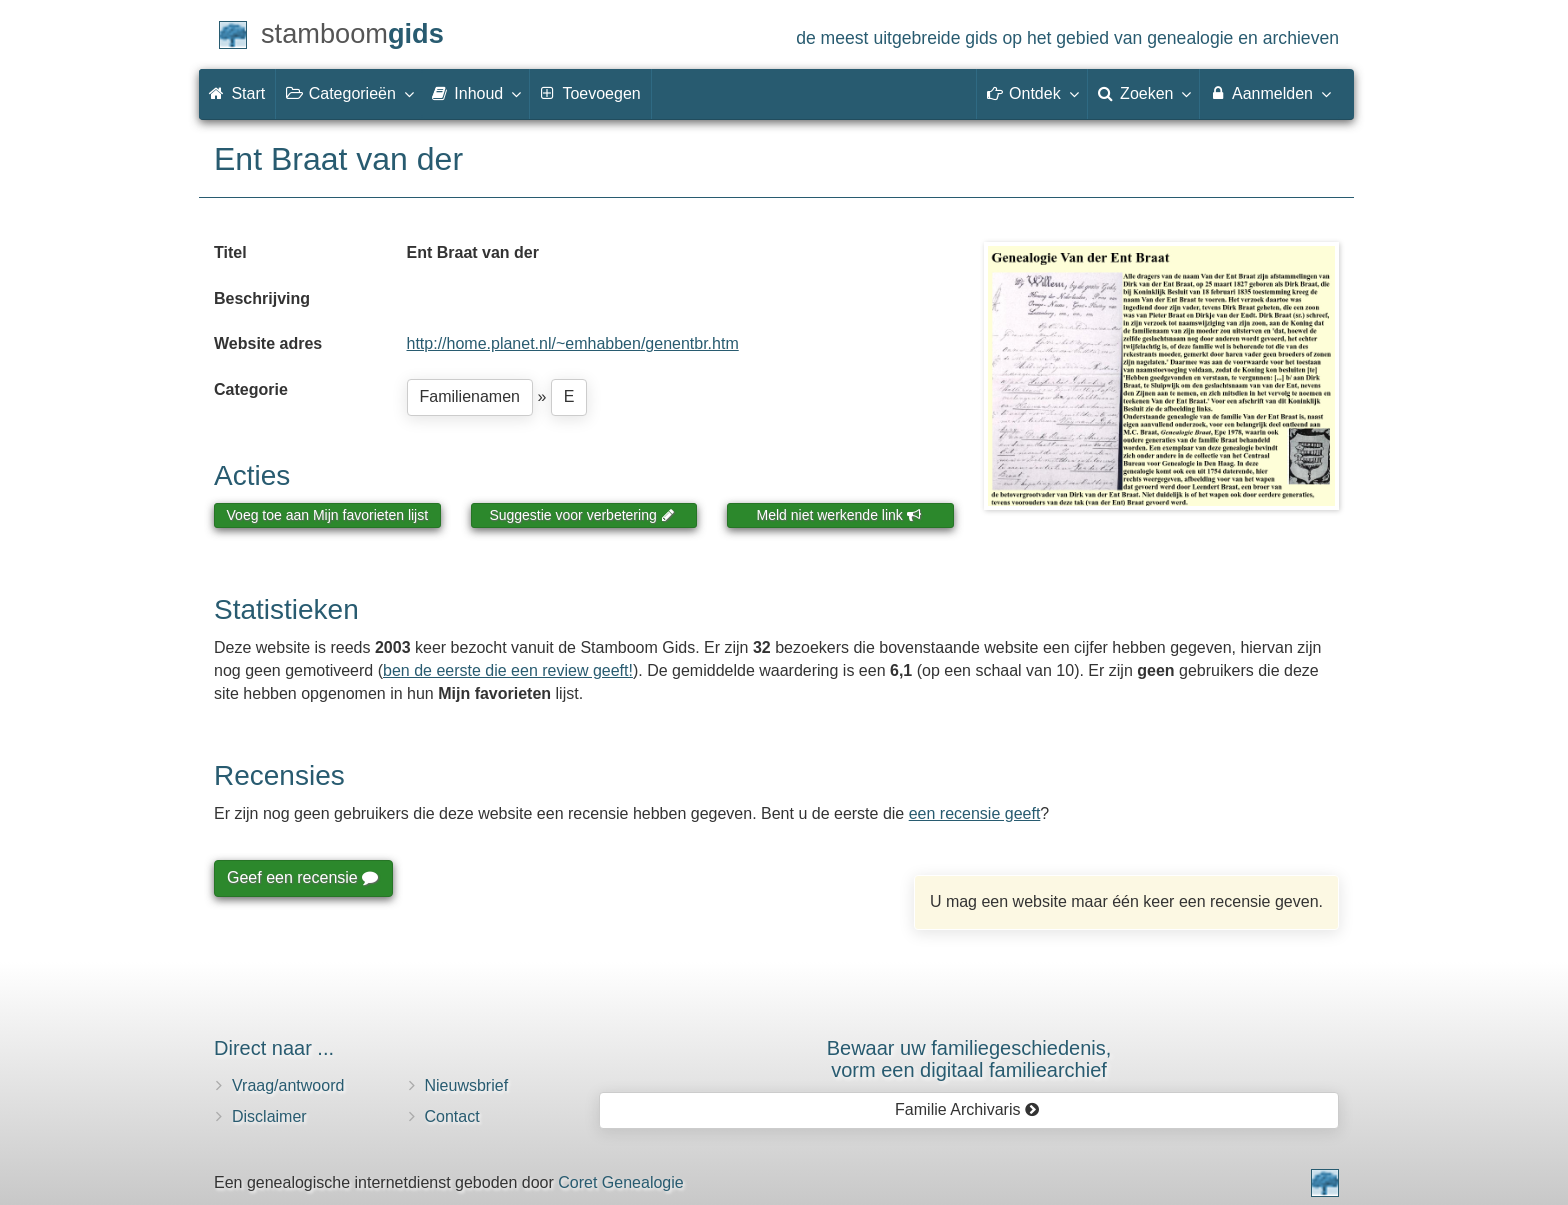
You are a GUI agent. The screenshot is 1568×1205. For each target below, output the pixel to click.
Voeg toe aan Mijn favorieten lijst (328, 515)
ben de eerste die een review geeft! (508, 670)
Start (237, 93)
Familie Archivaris (967, 1109)
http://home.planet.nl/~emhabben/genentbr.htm (573, 343)
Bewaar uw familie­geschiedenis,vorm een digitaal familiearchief (969, 1059)
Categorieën (349, 93)
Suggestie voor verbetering (582, 515)
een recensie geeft (975, 813)
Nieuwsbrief (467, 1085)
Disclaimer (269, 1116)
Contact (452, 1116)
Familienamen (470, 396)
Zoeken (1144, 93)
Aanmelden (1269, 93)
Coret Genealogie (620, 1182)
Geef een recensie (302, 877)
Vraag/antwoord (288, 1085)
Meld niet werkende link (839, 515)
